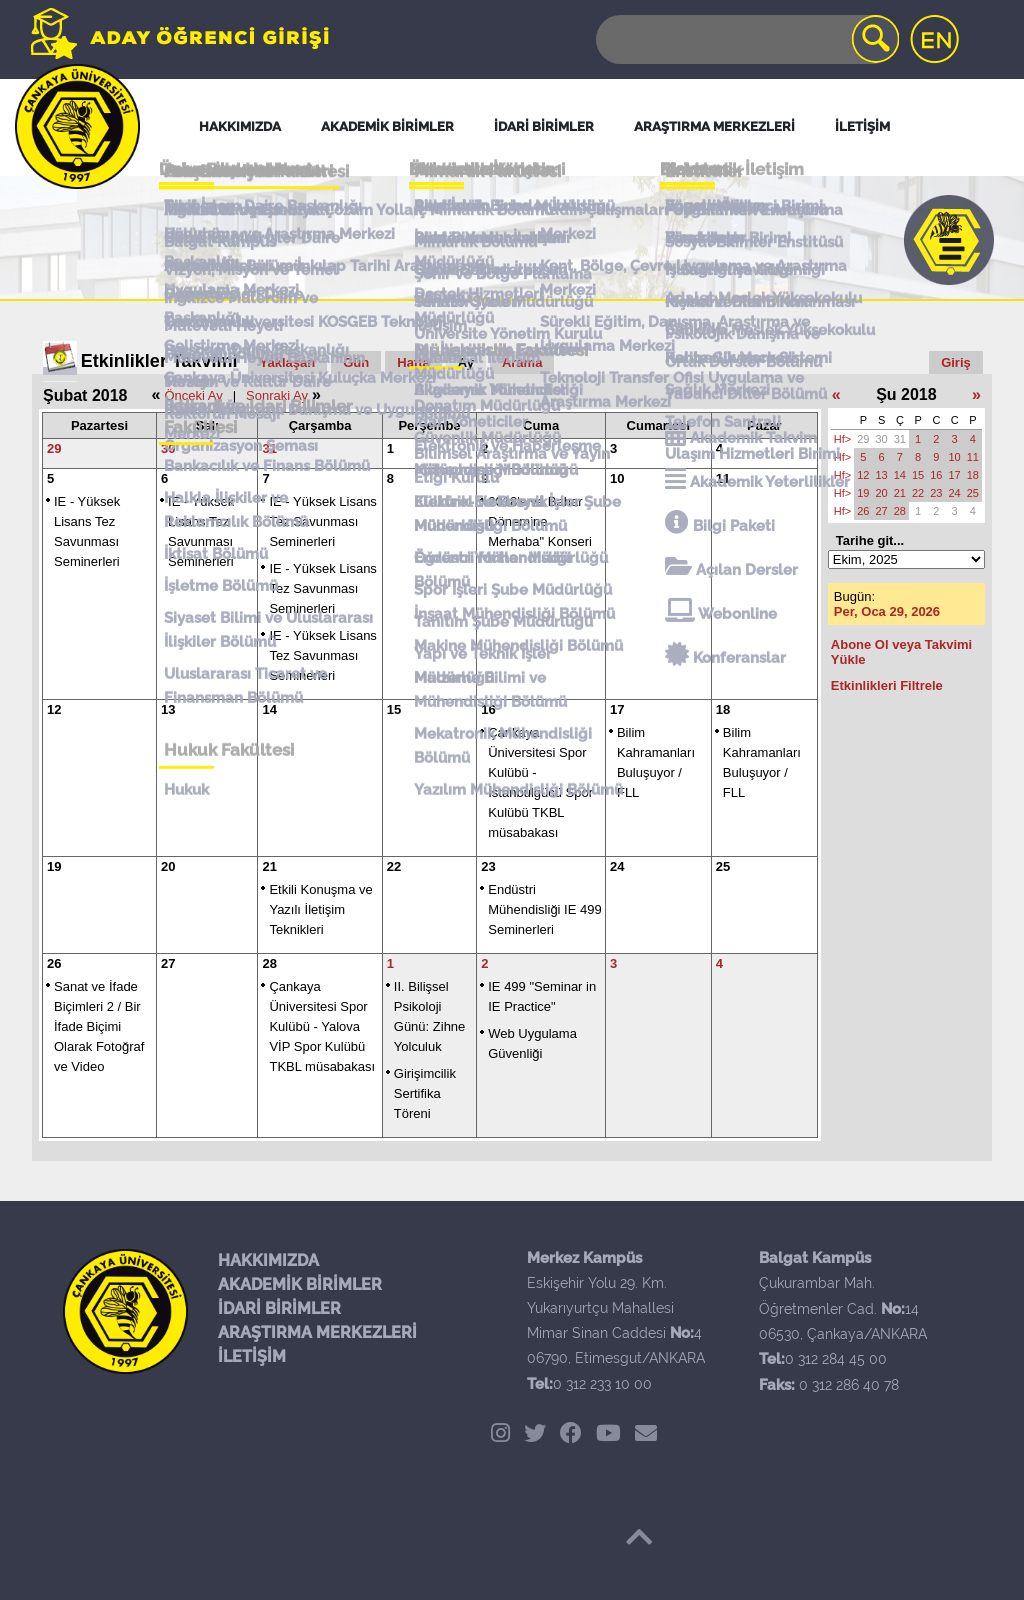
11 (723, 478)
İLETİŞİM (252, 1356)
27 (168, 963)
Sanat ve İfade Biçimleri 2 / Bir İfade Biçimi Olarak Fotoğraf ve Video (99, 1026)
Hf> (842, 439)
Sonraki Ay (277, 395)
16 (488, 709)
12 (54, 709)
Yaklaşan (288, 362)
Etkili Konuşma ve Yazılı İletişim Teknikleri (320, 909)
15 (394, 709)
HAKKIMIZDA (268, 1260)
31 (269, 448)
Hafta (413, 362)
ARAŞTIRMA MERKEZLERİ (317, 1332)
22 (394, 866)
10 (617, 478)
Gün (356, 362)
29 (54, 448)
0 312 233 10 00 (602, 1384)
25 (723, 866)
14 (269, 709)
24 (617, 866)
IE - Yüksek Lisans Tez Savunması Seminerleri (322, 521)
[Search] (746, 39)
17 (617, 709)
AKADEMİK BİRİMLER (300, 1284)
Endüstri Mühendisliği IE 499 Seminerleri (544, 909)
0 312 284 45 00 (836, 1359)
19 (54, 866)
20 (168, 866)
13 (168, 709)
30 (168, 448)
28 (269, 963)
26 (54, 963)
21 (269, 866)
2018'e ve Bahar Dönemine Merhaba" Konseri (540, 521)
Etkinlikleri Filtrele (887, 685)
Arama (522, 362)
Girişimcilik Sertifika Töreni (425, 1093)
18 (723, 709)
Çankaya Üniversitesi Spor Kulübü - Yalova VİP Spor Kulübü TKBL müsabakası (322, 1026)
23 (488, 866)
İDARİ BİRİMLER (279, 1308)
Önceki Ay (193, 395)
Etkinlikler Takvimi (159, 361)
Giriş (956, 362)
